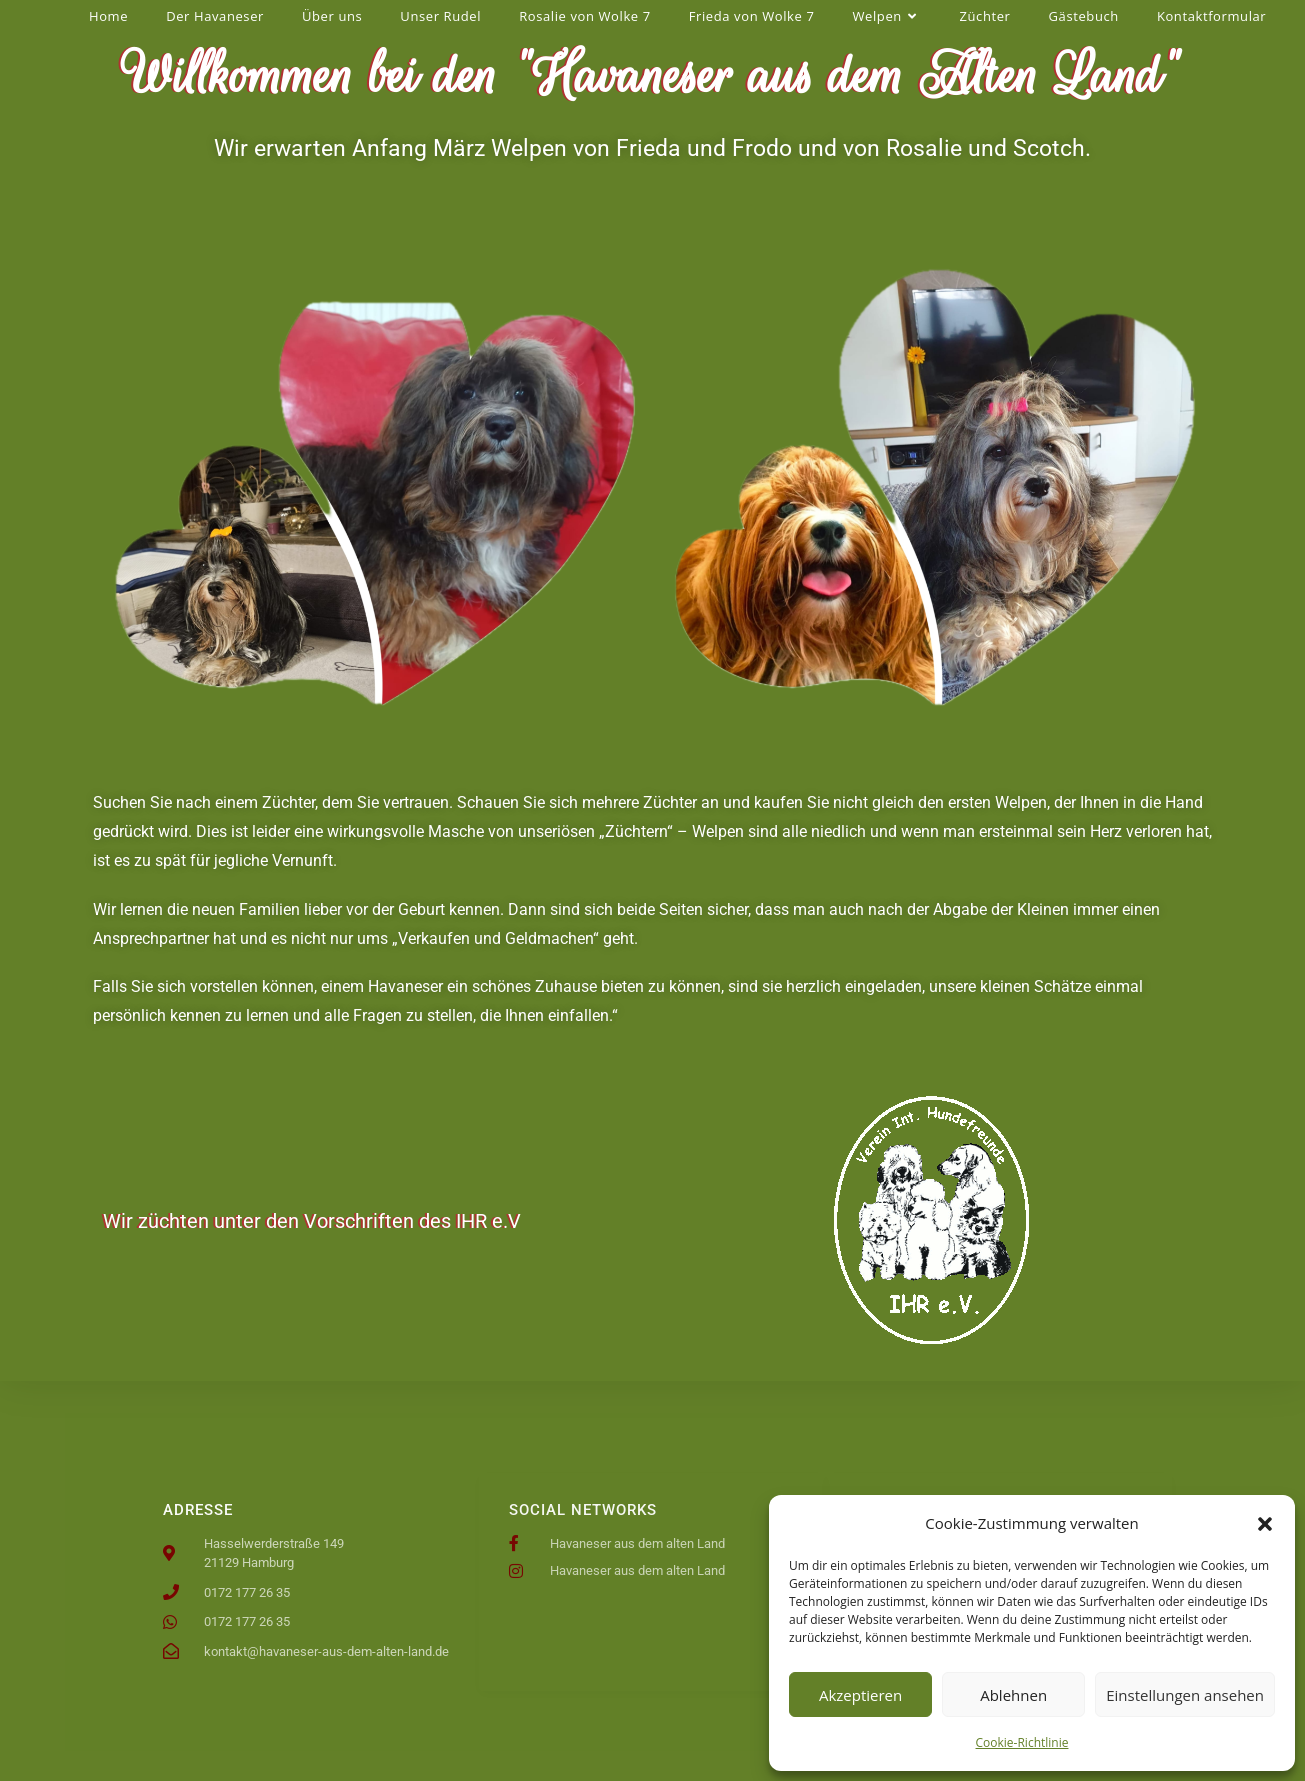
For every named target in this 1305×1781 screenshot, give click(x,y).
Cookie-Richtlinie (1022, 1742)
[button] (1265, 1524)
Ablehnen (1013, 1695)
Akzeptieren (860, 1695)
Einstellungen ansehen (1185, 1695)
